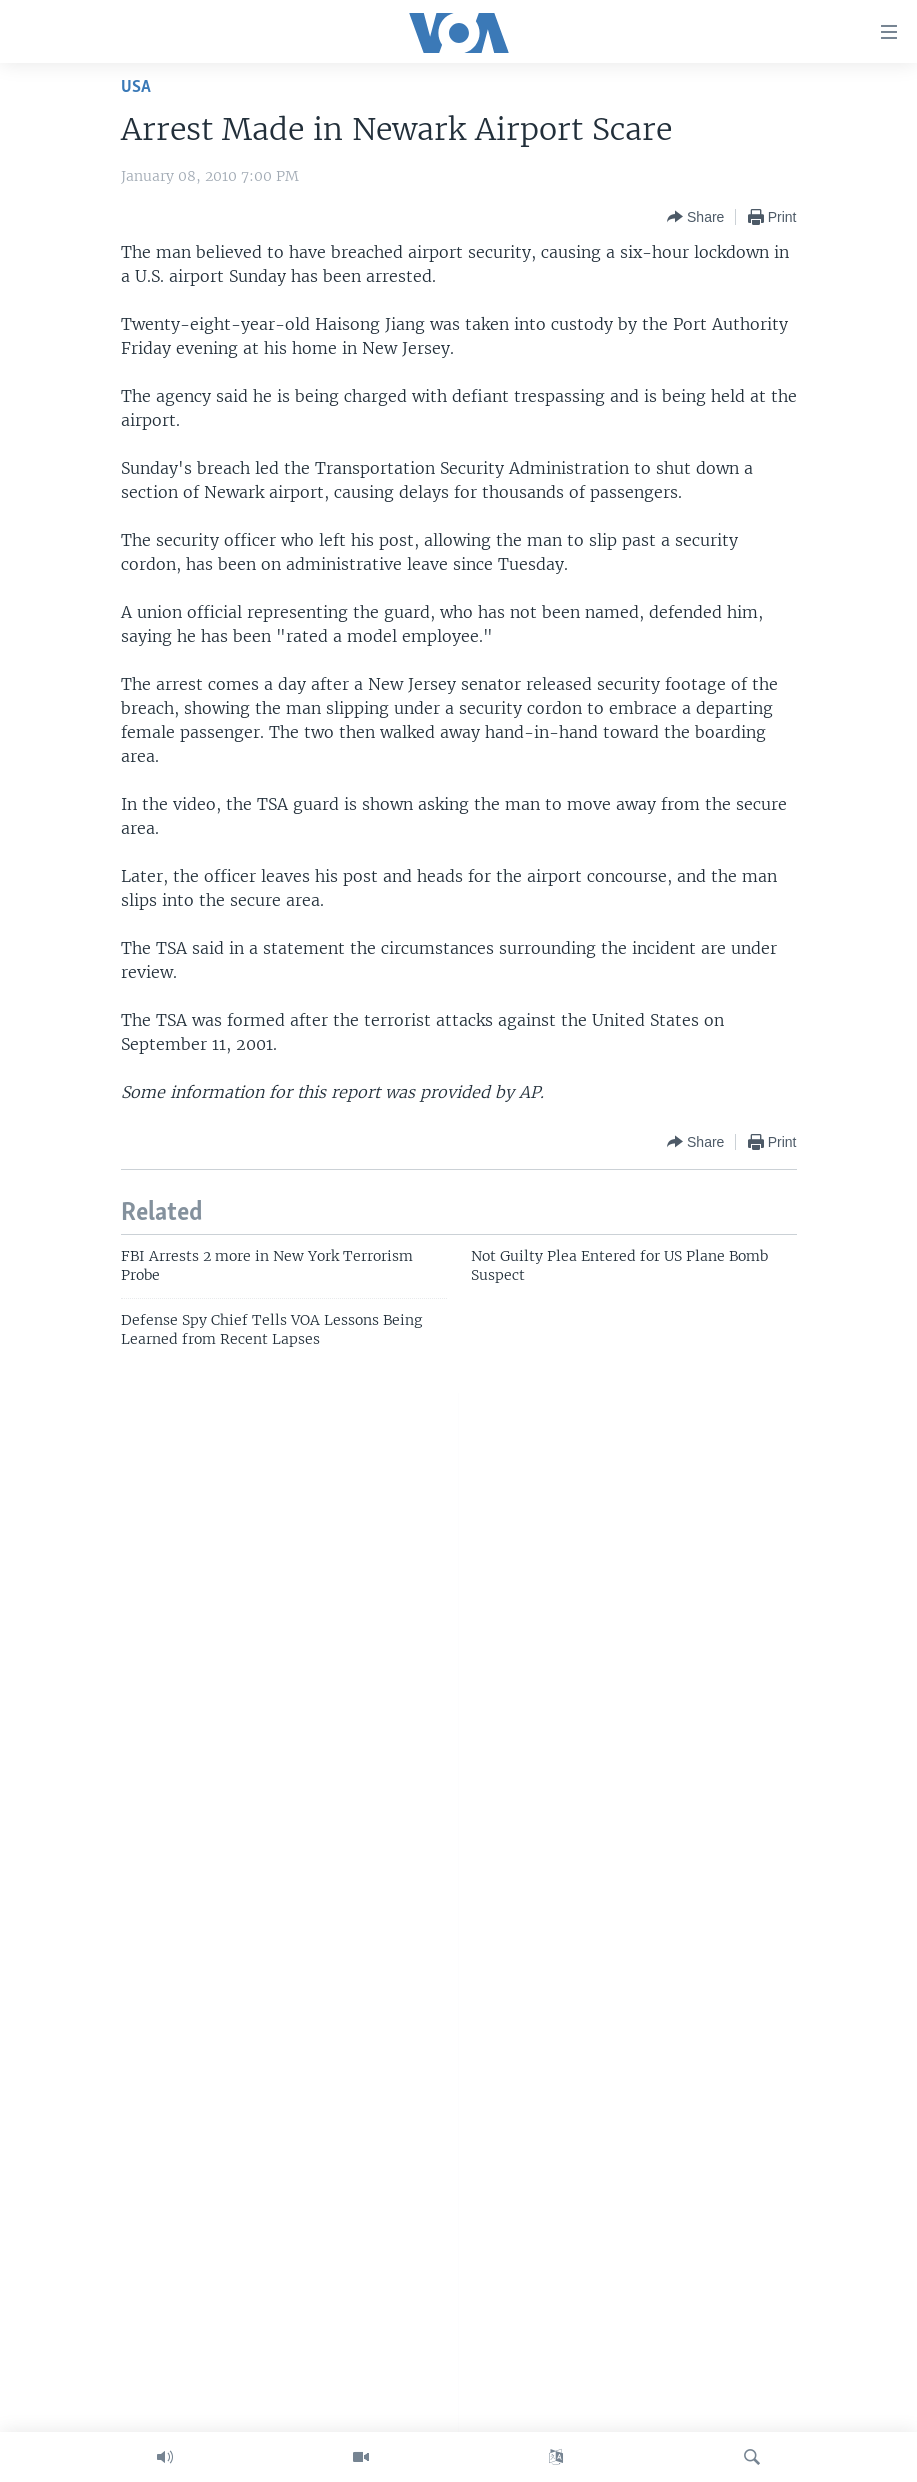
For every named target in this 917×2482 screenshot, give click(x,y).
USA (136, 87)
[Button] (695, 217)
